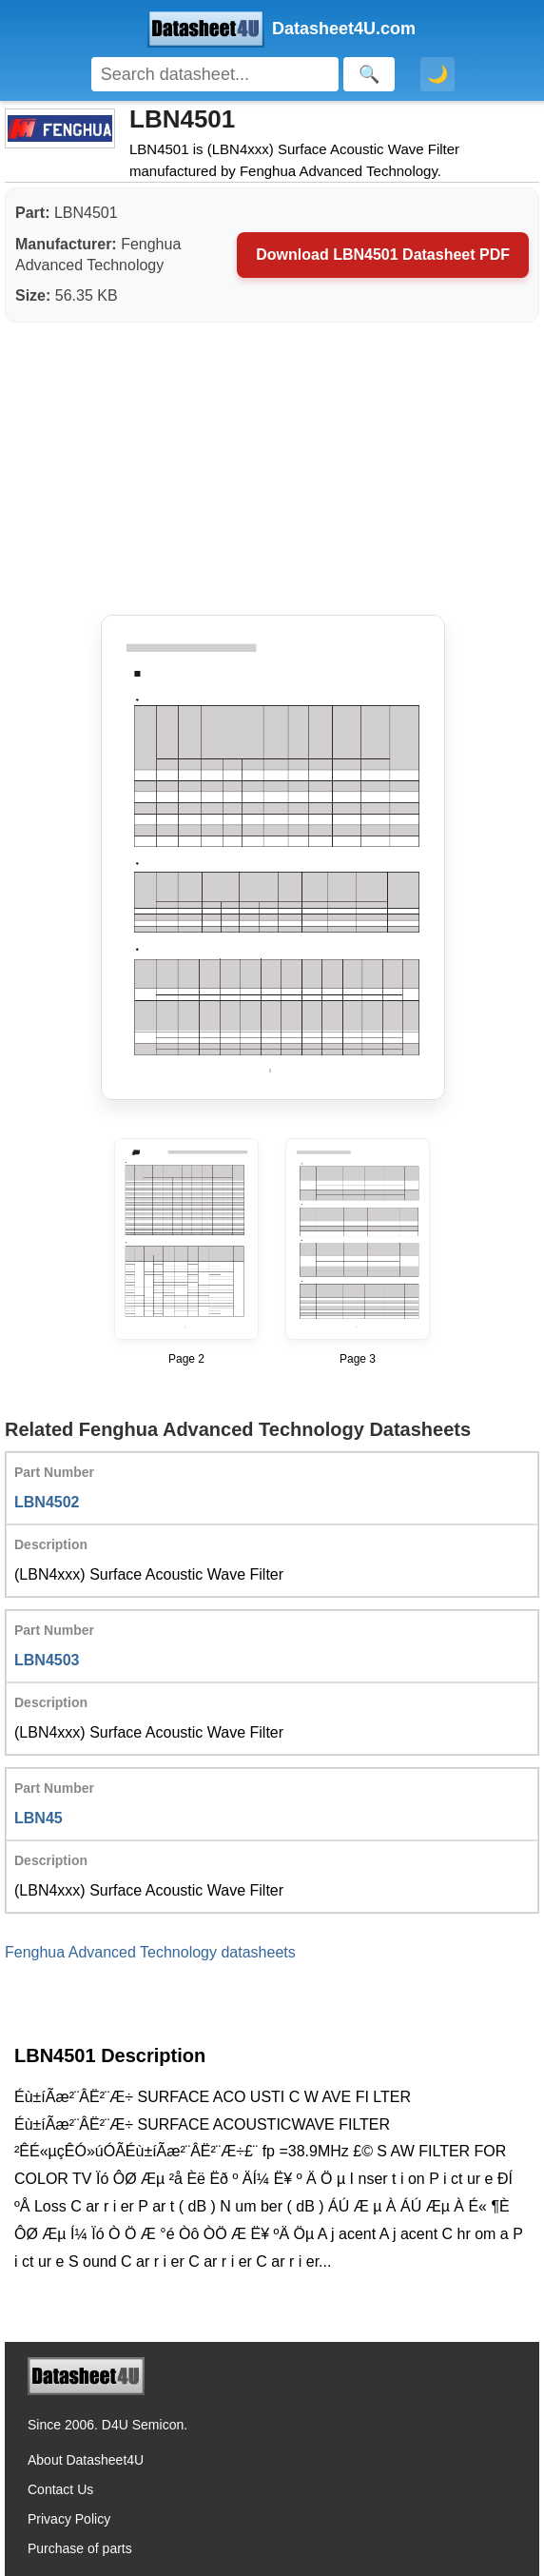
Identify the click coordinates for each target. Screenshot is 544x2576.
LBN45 (38, 1818)
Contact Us (60, 2489)
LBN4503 (46, 1660)
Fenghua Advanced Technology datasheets (150, 1952)
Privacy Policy (69, 2519)
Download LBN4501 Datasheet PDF (383, 254)
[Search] (215, 74)
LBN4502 (46, 1502)
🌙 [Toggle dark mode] (437, 74)
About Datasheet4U (86, 2460)
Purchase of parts (80, 2548)
